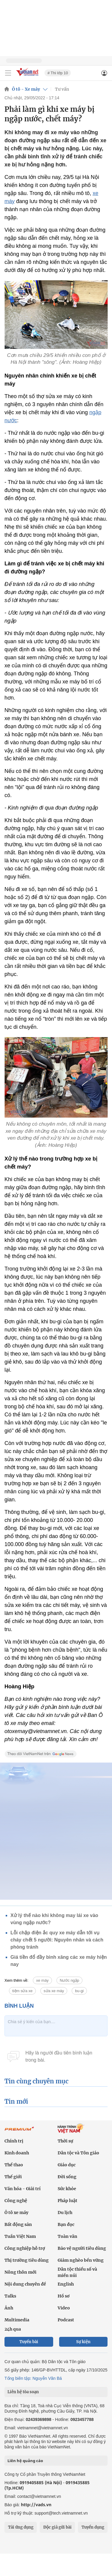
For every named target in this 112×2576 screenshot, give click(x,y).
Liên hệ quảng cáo (25, 2460)
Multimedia (16, 2320)
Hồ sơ (64, 2296)
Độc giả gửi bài (57, 2527)
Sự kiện (83, 2341)
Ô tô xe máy (16, 2212)
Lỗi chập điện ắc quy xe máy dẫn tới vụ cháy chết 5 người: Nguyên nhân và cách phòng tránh (56, 1940)
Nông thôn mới (20, 2272)
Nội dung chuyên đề (25, 2284)
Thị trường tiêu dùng (26, 2260)
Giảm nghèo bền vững (81, 2260)
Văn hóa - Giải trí (22, 2188)
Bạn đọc (66, 2224)
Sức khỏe (67, 2188)
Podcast (66, 2320)
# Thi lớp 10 (57, 73)
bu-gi (79, 1991)
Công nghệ (15, 2200)
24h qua (12, 2329)
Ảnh (8, 2308)
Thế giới (13, 2176)
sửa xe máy (54, 1991)
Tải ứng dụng (20, 2527)
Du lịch (65, 2212)
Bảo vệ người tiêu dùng (82, 2248)
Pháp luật (67, 2200)
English (66, 2284)
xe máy (42, 1980)
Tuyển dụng (93, 2527)
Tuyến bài (28, 2341)
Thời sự (65, 2141)
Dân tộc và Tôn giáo (78, 2153)
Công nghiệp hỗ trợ (24, 2248)
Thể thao (13, 2164)
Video (64, 2308)
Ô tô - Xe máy (26, 89)
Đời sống (67, 2176)
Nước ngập (69, 1980)
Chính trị (13, 2141)
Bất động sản (18, 2224)
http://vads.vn (36, 2504)
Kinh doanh (16, 2153)
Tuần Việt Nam (20, 2236)
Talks (10, 2296)
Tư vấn (62, 89)
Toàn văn (67, 2236)
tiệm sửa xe (22, 1991)
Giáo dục (67, 2164)
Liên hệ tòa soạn (23, 2391)
